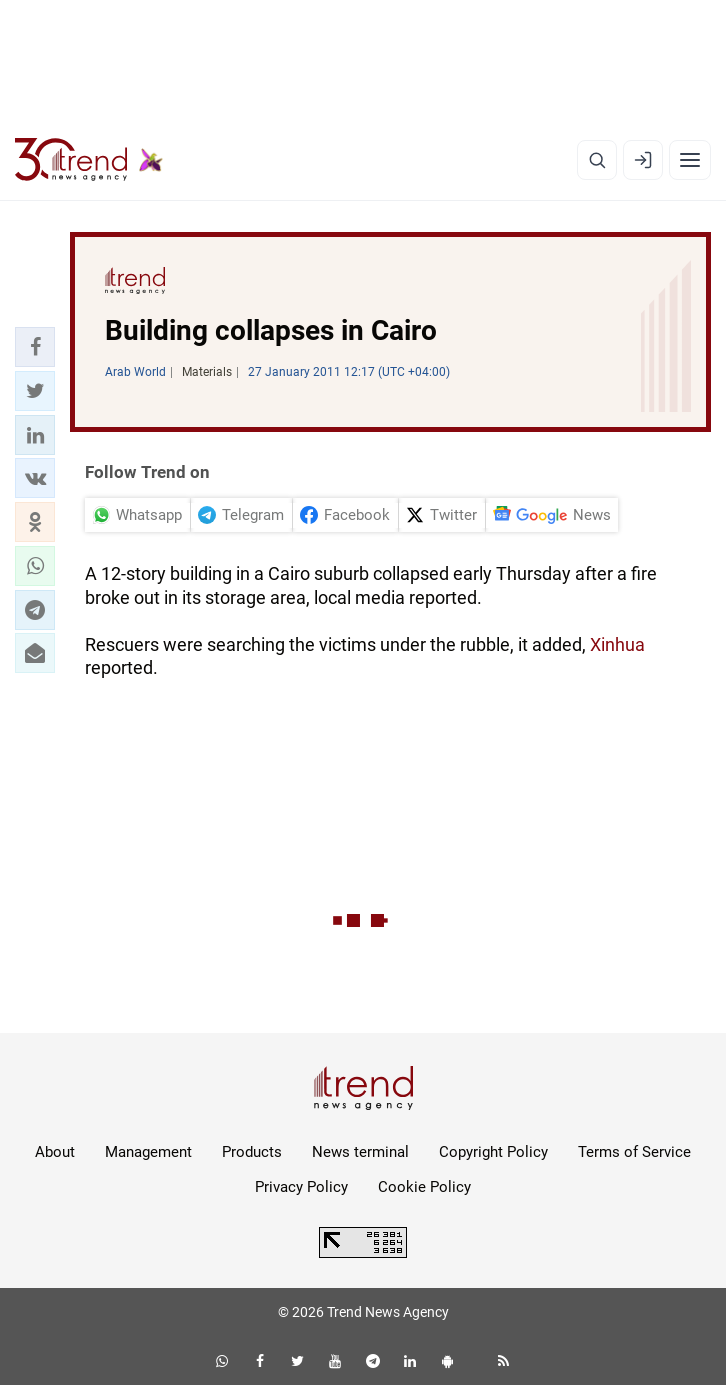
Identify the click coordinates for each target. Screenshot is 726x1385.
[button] (35, 347)
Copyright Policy (493, 1152)
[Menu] (690, 160)
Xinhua (617, 644)
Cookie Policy (424, 1187)
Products (252, 1152)
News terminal (360, 1152)
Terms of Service (634, 1152)
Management (148, 1152)
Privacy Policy (301, 1187)
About (55, 1152)
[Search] (597, 160)
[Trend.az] (89, 160)
